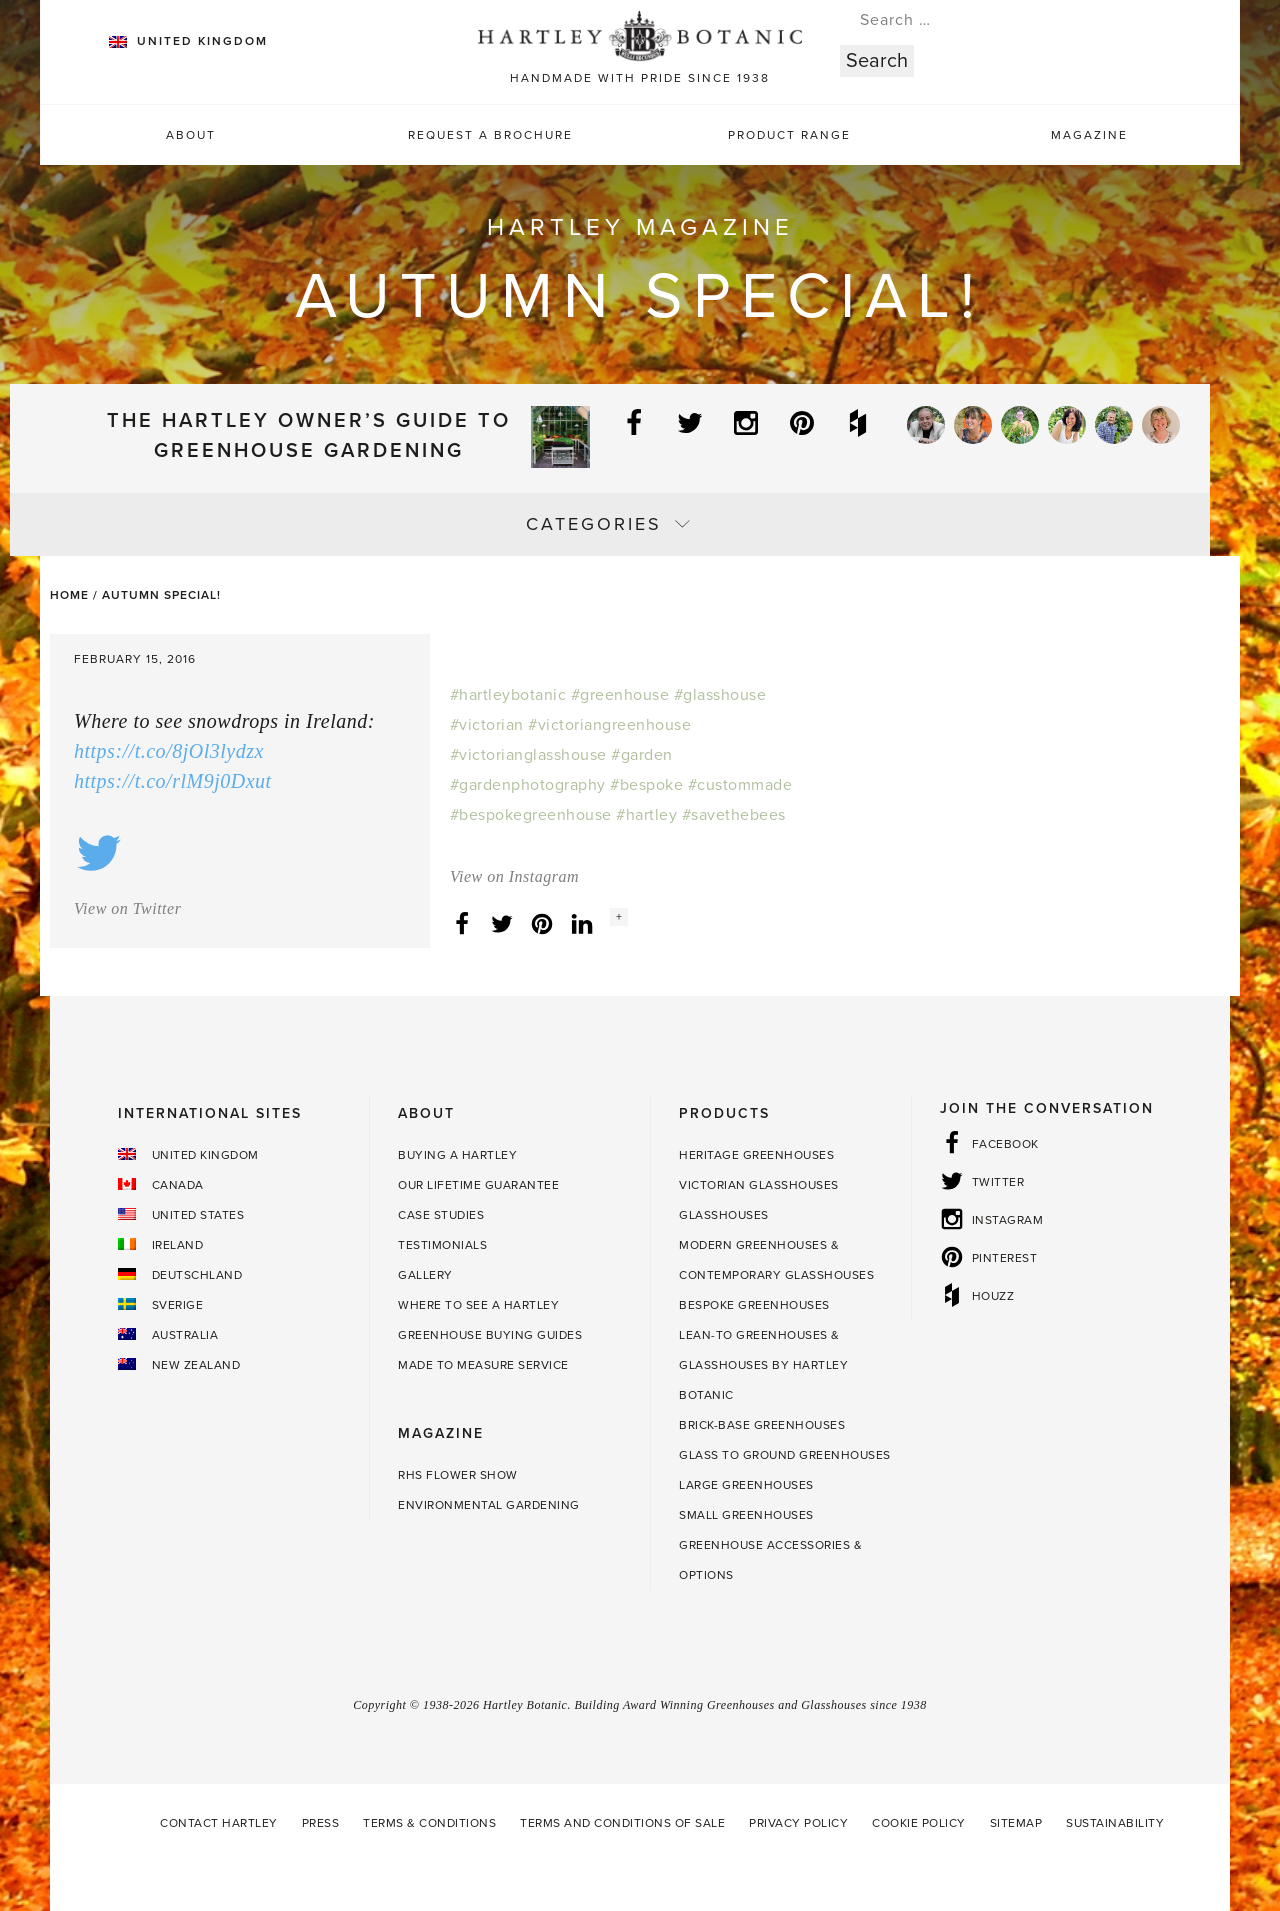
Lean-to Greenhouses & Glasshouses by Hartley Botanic (763, 1365)
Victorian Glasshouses (759, 1185)
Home (69, 595)
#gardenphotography (528, 785)
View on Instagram (514, 876)
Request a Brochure (490, 135)
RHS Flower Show (458, 1475)
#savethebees (734, 815)
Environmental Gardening (489, 1505)
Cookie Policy (919, 1823)
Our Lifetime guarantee (478, 1185)
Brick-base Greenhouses (762, 1425)
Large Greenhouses (746, 1485)
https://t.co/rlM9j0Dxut (173, 781)
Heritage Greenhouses (756, 1155)
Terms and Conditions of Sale (622, 1823)
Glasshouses (724, 1215)
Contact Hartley (219, 1823)
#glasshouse (720, 695)
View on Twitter (127, 908)
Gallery (425, 1275)
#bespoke (646, 785)
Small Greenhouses (746, 1515)
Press (321, 1823)
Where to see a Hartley (478, 1305)
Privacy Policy (798, 1823)
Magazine (1089, 135)
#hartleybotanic (508, 695)
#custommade (740, 785)
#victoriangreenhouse (609, 725)
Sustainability (1115, 1823)
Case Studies (441, 1215)
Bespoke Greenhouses (754, 1305)
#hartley (646, 815)
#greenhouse (620, 695)
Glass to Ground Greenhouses (785, 1455)
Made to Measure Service (483, 1365)
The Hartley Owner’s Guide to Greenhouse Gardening (309, 436)
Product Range (789, 135)
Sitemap (1016, 1823)
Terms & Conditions (429, 1823)
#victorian (487, 725)
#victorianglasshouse (528, 755)
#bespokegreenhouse (531, 815)
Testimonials (442, 1245)
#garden (642, 755)
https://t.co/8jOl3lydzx (169, 751)
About (191, 135)
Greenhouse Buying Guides (490, 1335)
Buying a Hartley (457, 1155)
